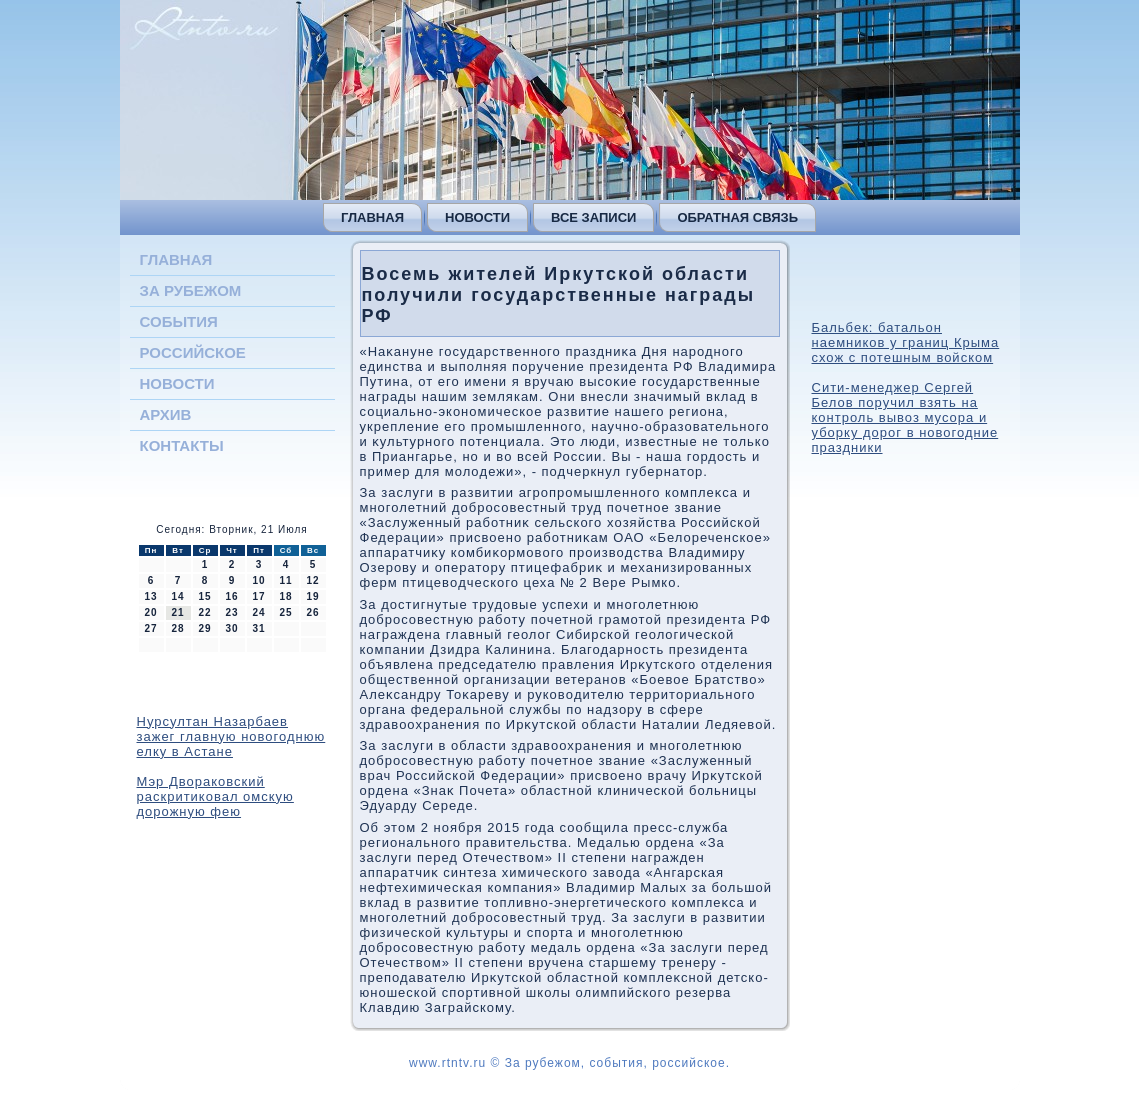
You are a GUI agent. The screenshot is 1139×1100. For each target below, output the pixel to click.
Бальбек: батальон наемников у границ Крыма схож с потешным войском (906, 342)
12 (312, 580)
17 (258, 596)
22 (204, 612)
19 (312, 596)
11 (285, 580)
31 (258, 628)
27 (150, 628)
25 (285, 612)
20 (150, 612)
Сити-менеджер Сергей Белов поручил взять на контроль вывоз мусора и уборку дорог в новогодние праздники (905, 417)
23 (231, 612)
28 (177, 628)
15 (204, 596)
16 (231, 596)
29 (204, 628)
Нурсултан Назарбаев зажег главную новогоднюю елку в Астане (231, 736)
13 (150, 596)
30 (231, 628)
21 (177, 612)
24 (258, 612)
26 (312, 612)
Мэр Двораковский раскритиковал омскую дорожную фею (215, 796)
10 (258, 580)
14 (177, 596)
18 (285, 596)
